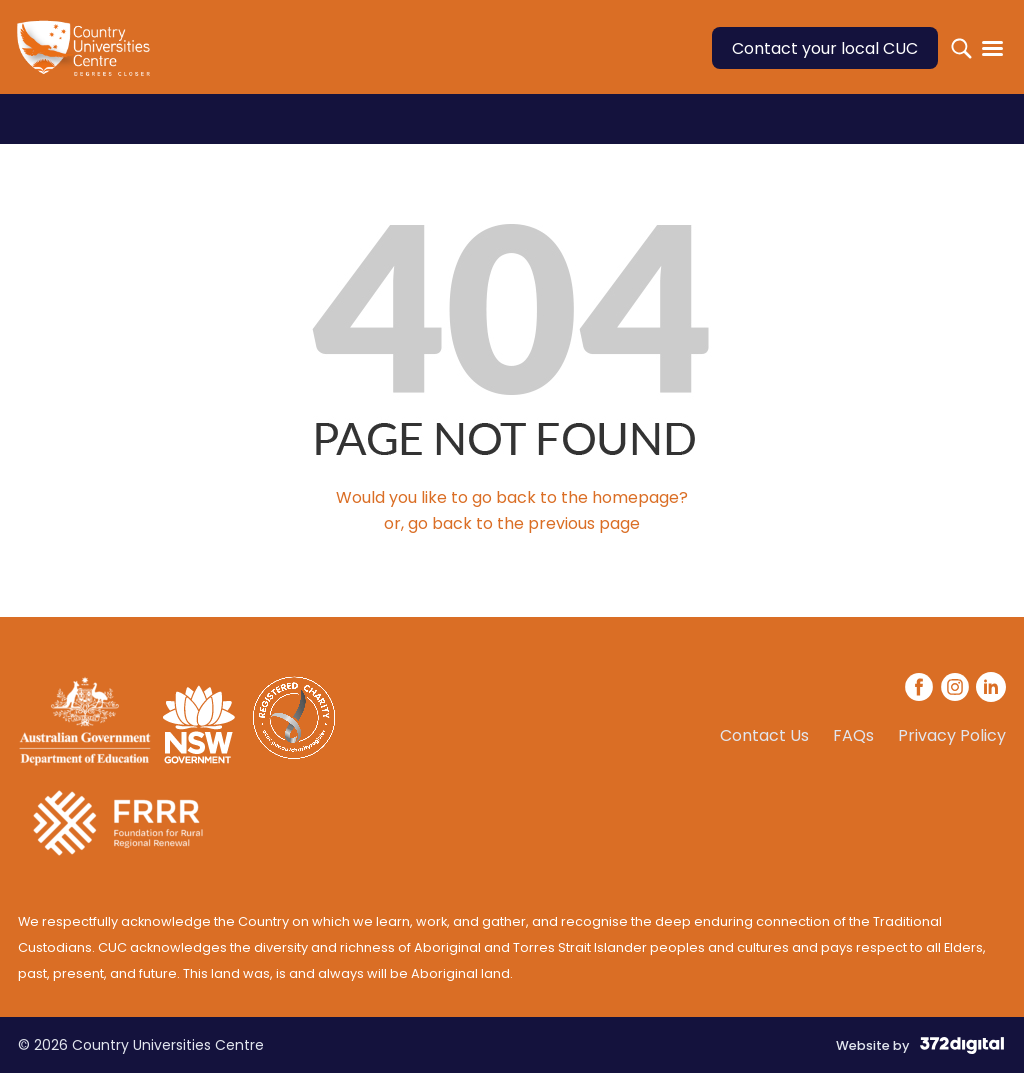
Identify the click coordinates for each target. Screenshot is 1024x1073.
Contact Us (764, 736)
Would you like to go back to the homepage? (512, 497)
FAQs (853, 736)
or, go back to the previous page (512, 523)
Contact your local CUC (825, 48)
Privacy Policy (952, 736)
